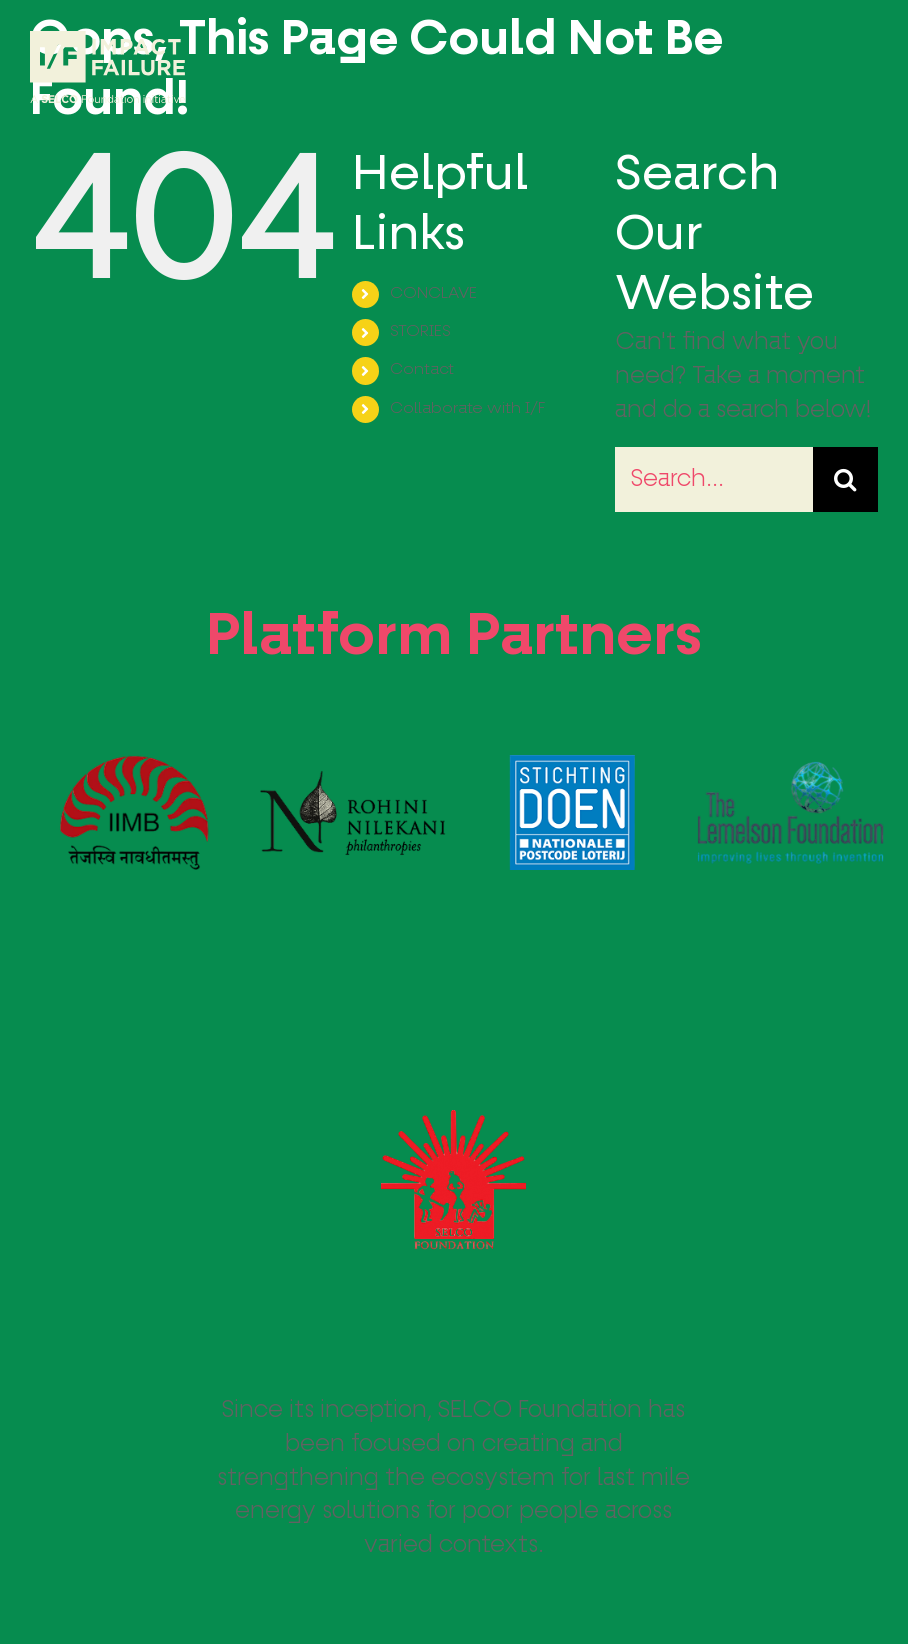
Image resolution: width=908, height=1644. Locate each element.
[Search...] (714, 479)
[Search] (845, 479)
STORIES (420, 332)
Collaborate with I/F (467, 409)
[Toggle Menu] (863, 68)
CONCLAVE (433, 294)
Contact (422, 370)
